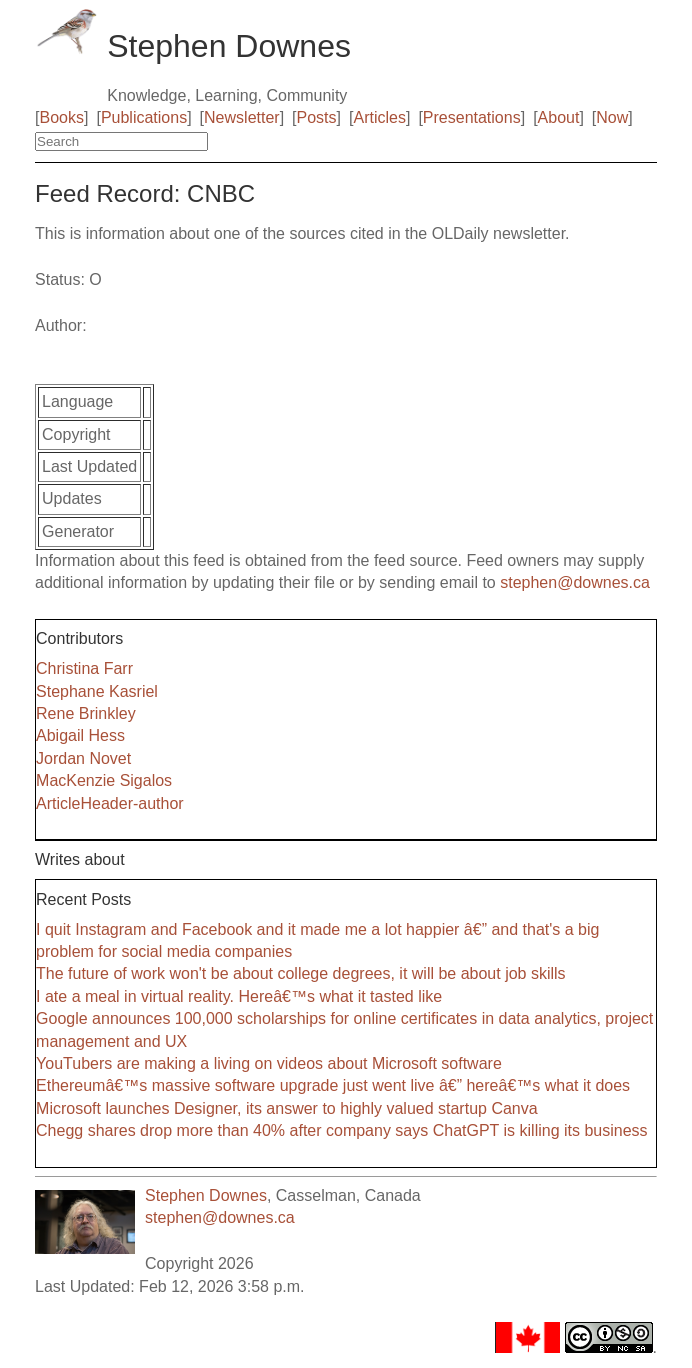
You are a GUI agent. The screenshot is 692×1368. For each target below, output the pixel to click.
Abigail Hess (80, 735)
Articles (379, 117)
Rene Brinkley (86, 713)
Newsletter (242, 117)
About (559, 117)
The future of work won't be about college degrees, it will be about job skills (301, 973)
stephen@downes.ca (575, 582)
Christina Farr (84, 668)
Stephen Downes (206, 1195)
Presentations (472, 117)
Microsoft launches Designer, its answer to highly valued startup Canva (287, 1108)
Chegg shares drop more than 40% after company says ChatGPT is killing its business (342, 1130)
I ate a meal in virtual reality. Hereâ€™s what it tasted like (239, 996)
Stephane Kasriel (97, 691)
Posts (317, 117)
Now (612, 117)
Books (62, 117)
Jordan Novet (83, 758)
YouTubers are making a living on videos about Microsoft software (269, 1063)
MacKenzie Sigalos (104, 780)
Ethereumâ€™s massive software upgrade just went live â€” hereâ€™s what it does (333, 1085)
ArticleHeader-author (110, 803)
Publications (144, 117)
